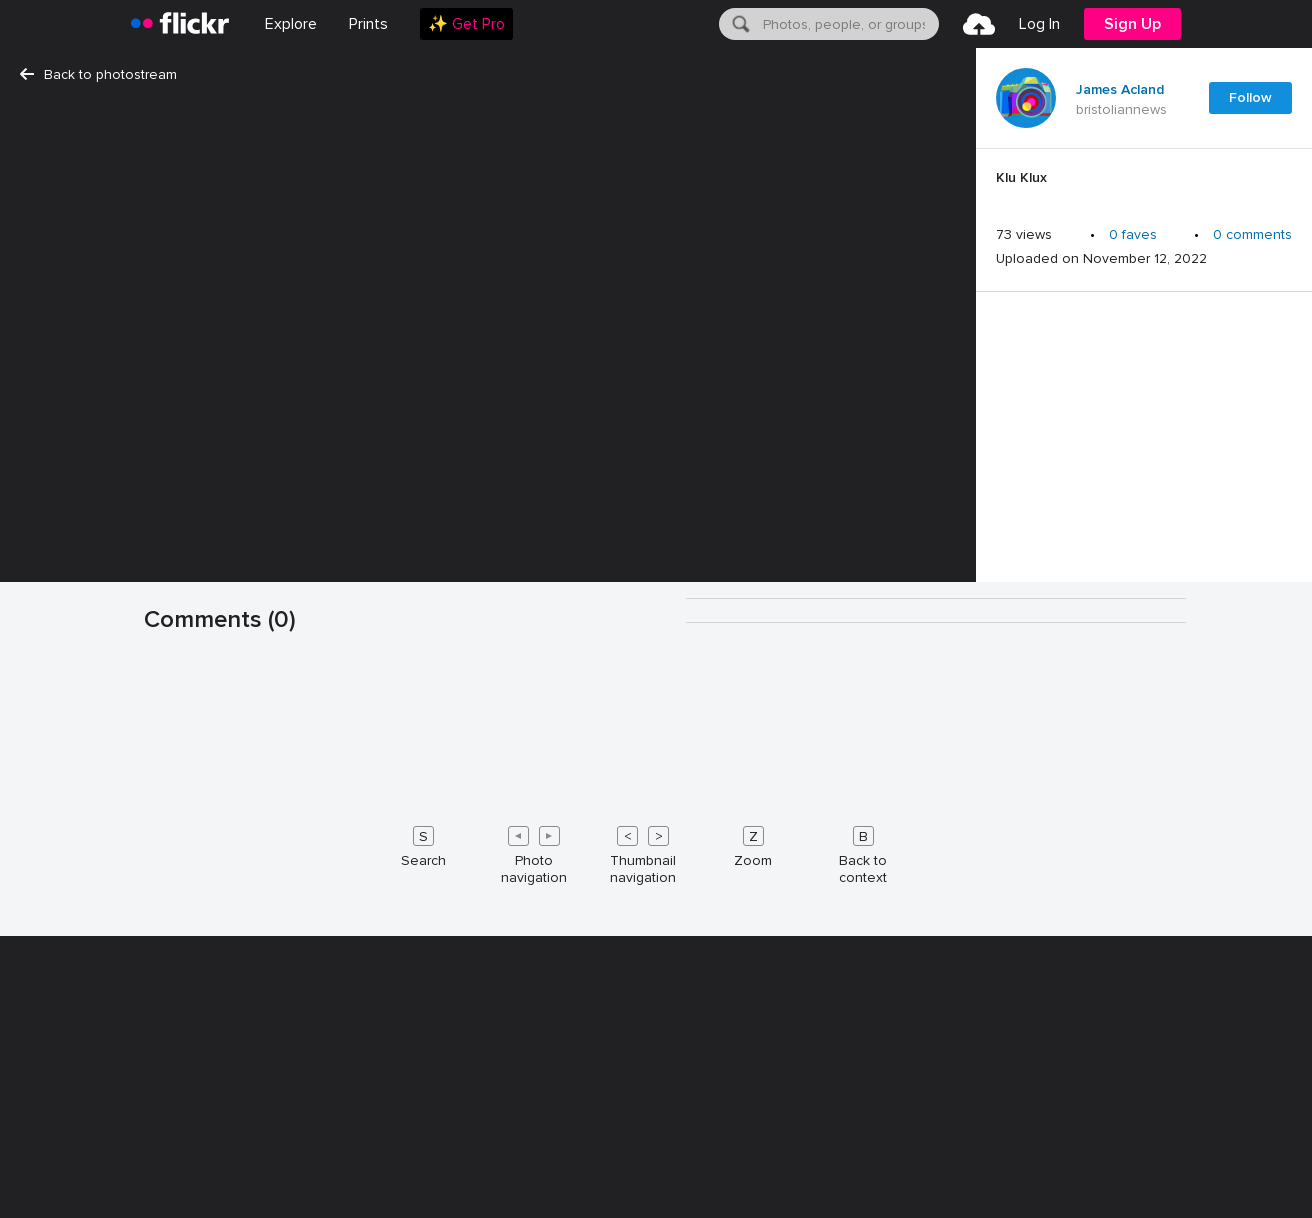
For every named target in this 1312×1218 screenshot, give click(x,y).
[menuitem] (368, 24)
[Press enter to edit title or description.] (1144, 183)
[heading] (180, 24)
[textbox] (849, 24)
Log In (1039, 24)
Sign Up (1132, 24)
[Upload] (979, 24)
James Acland (1120, 90)
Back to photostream (98, 74)
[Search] (739, 24)
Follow (1250, 97)
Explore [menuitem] (291, 24)
